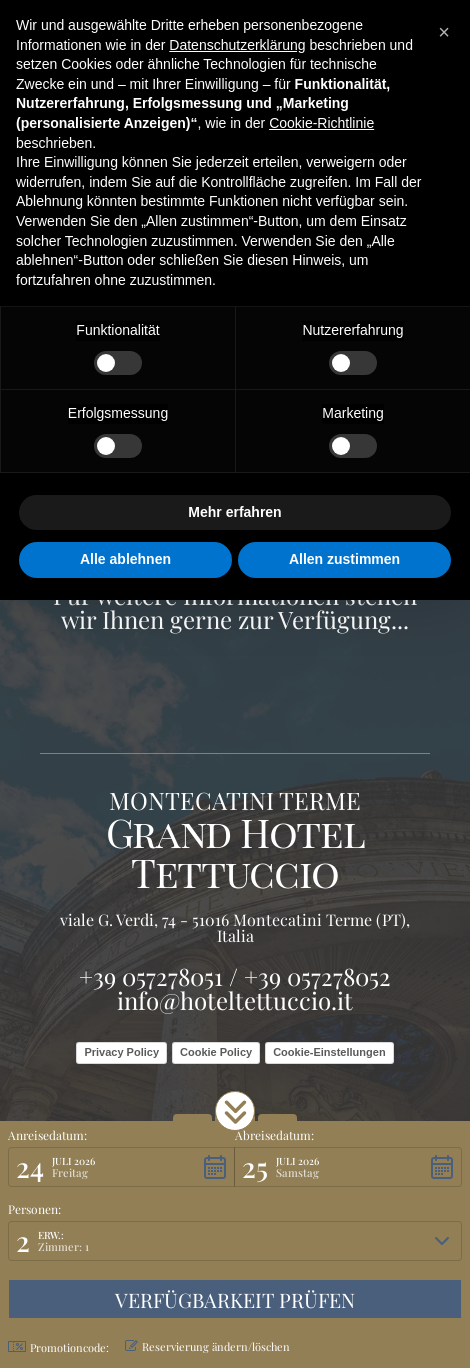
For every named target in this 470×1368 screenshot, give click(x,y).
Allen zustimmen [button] (344, 559)
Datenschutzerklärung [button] (237, 45)
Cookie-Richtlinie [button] (321, 123)
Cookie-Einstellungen (329, 1052)
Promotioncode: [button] (58, 1347)
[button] (235, 1111)
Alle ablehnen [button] (125, 559)
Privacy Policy (121, 1052)
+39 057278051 (151, 976)
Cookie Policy (216, 1052)
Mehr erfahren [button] (234, 512)
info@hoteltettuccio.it (235, 1000)
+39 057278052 (317, 976)
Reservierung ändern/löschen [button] (207, 1346)
